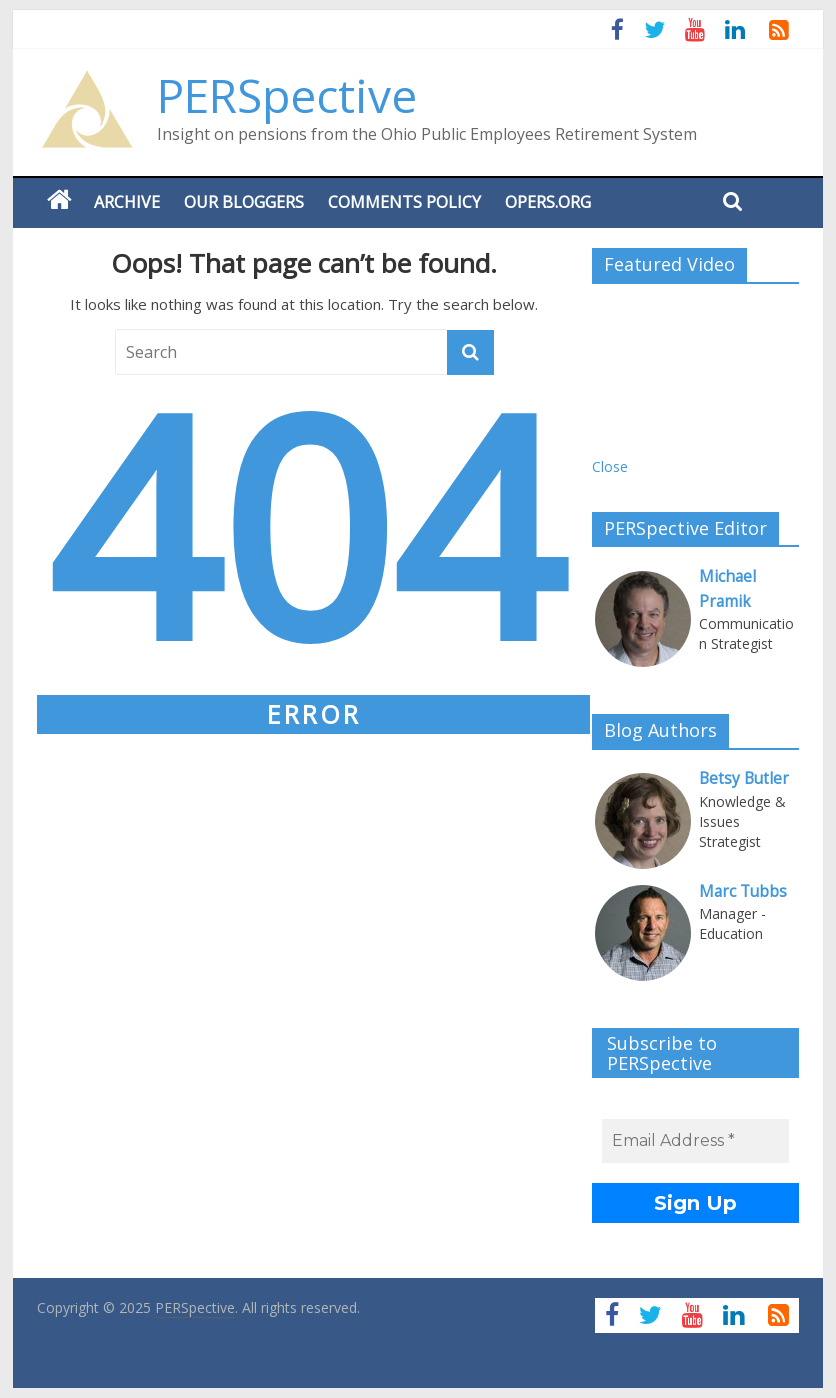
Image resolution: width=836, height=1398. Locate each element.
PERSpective (287, 95)
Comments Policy (404, 202)
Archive (127, 202)
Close (610, 466)
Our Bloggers (244, 202)
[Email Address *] (695, 1141)
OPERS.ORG (548, 202)
